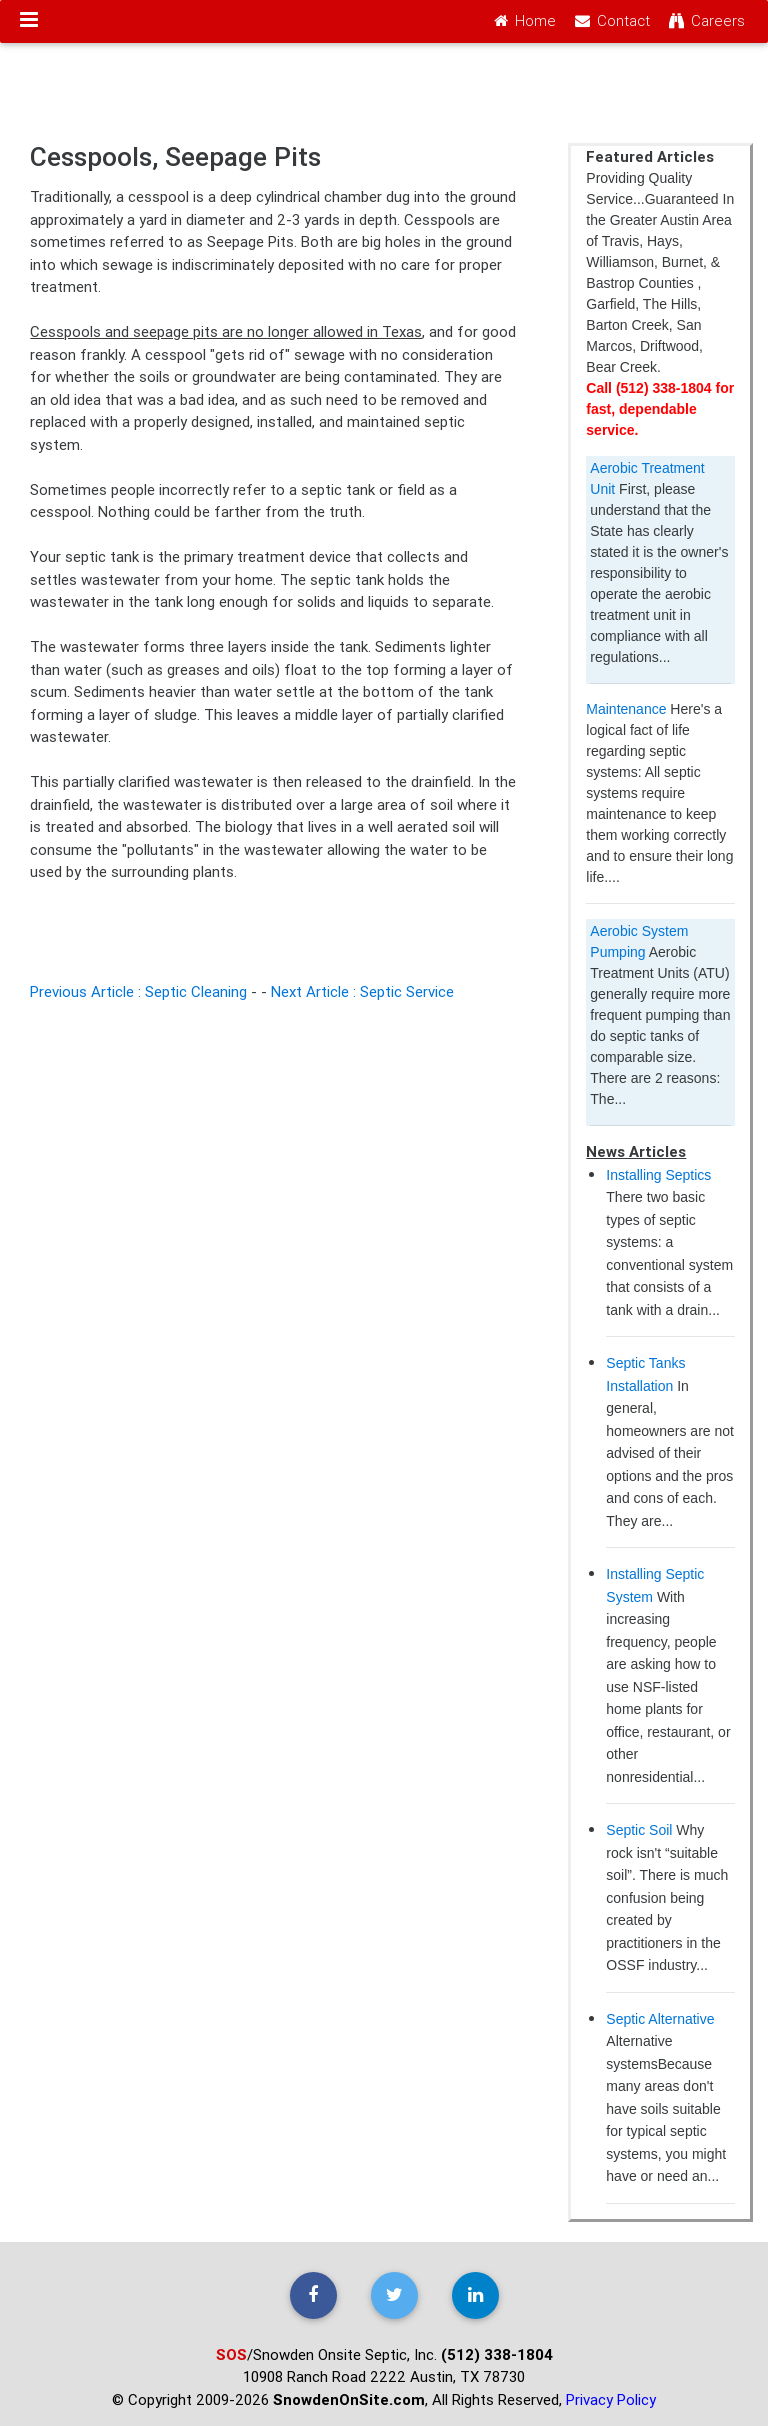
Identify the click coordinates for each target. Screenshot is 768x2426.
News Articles (636, 1151)
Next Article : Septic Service (362, 991)
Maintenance (626, 709)
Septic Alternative (660, 2019)
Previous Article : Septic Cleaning (138, 991)
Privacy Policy (611, 2399)
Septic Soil (639, 1830)
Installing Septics (658, 1175)
